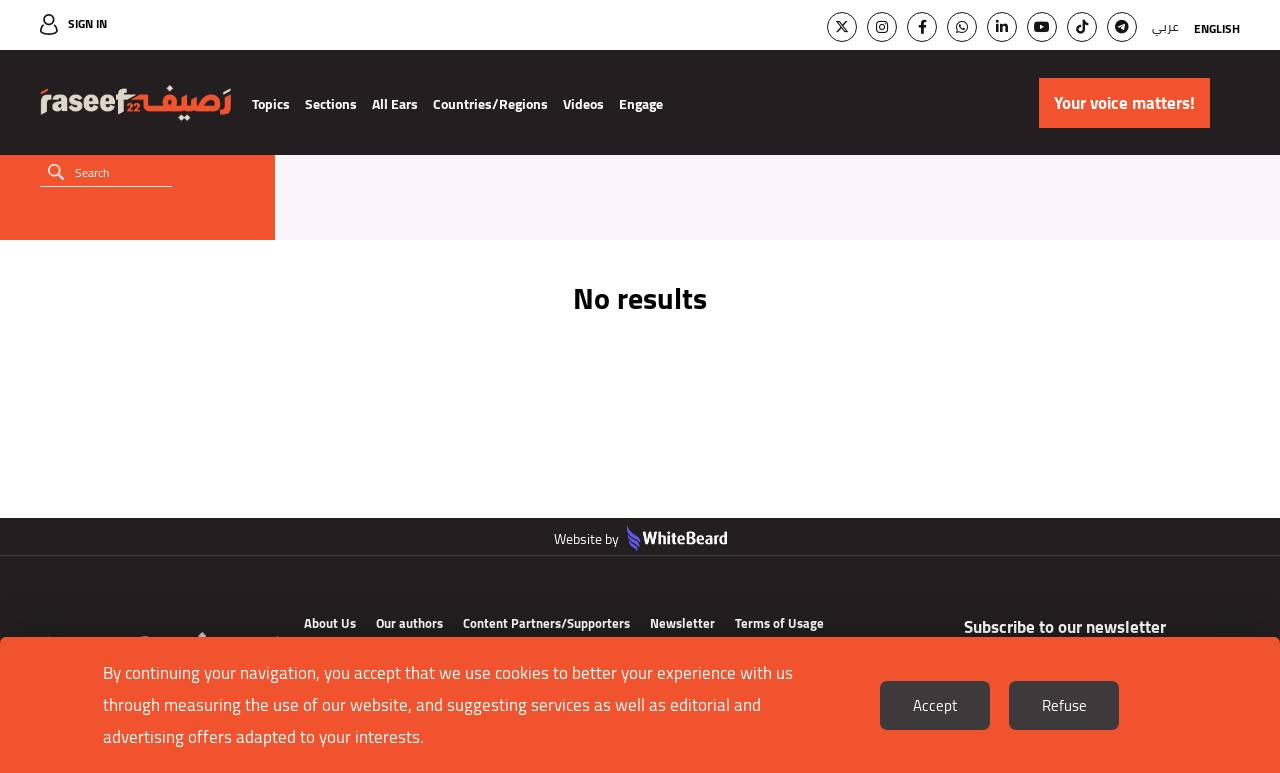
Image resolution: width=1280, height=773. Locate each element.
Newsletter (682, 623)
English (1217, 28)
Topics (271, 104)
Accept (935, 705)
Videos (583, 104)
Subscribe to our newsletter (1065, 627)
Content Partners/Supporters (546, 623)
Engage (641, 104)
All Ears (395, 104)
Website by (640, 539)
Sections (331, 104)
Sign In (87, 23)
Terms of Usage (779, 623)
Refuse (1064, 705)
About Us (330, 623)
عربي (1165, 26)
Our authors (409, 623)
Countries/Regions (490, 104)
